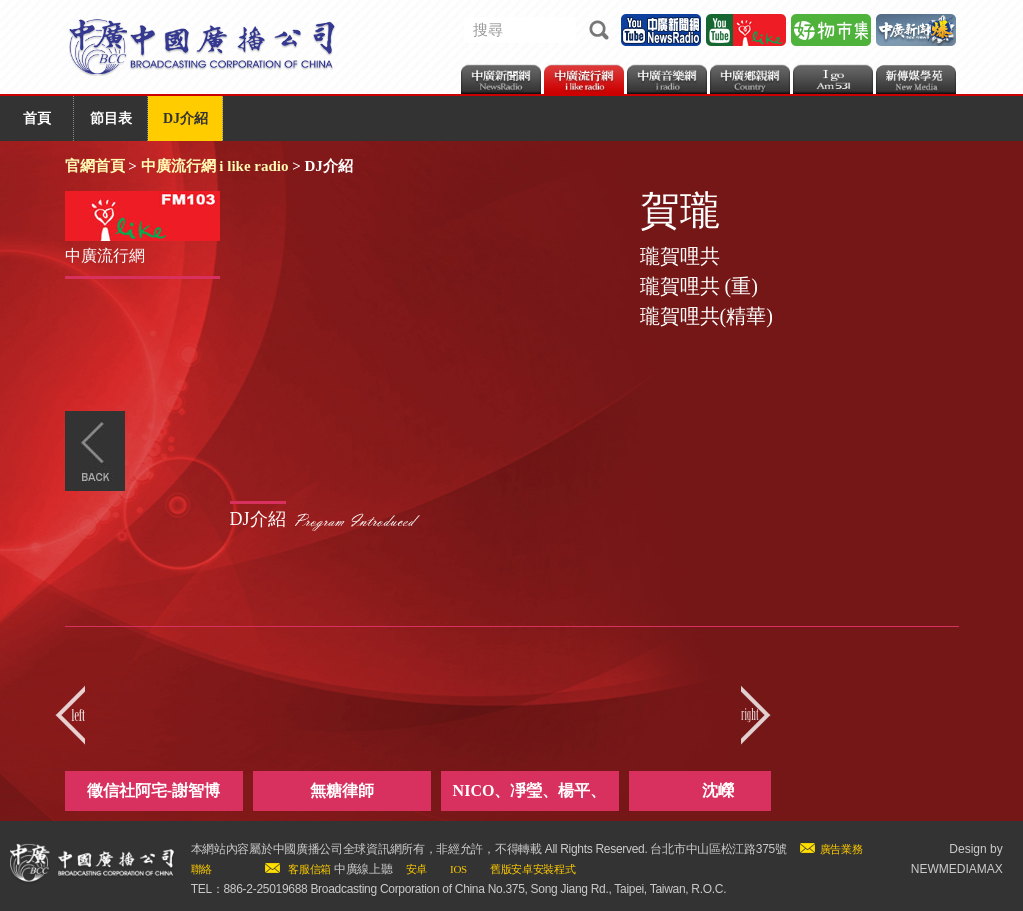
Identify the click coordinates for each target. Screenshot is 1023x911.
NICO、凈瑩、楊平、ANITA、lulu (530, 796)
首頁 (37, 118)
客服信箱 (309, 869)
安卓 (416, 869)
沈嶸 (718, 790)
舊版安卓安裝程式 (533, 869)
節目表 (111, 118)
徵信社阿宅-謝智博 (153, 790)
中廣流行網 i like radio (215, 166)
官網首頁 (95, 166)
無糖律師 (342, 790)
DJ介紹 (185, 118)
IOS (458, 869)
